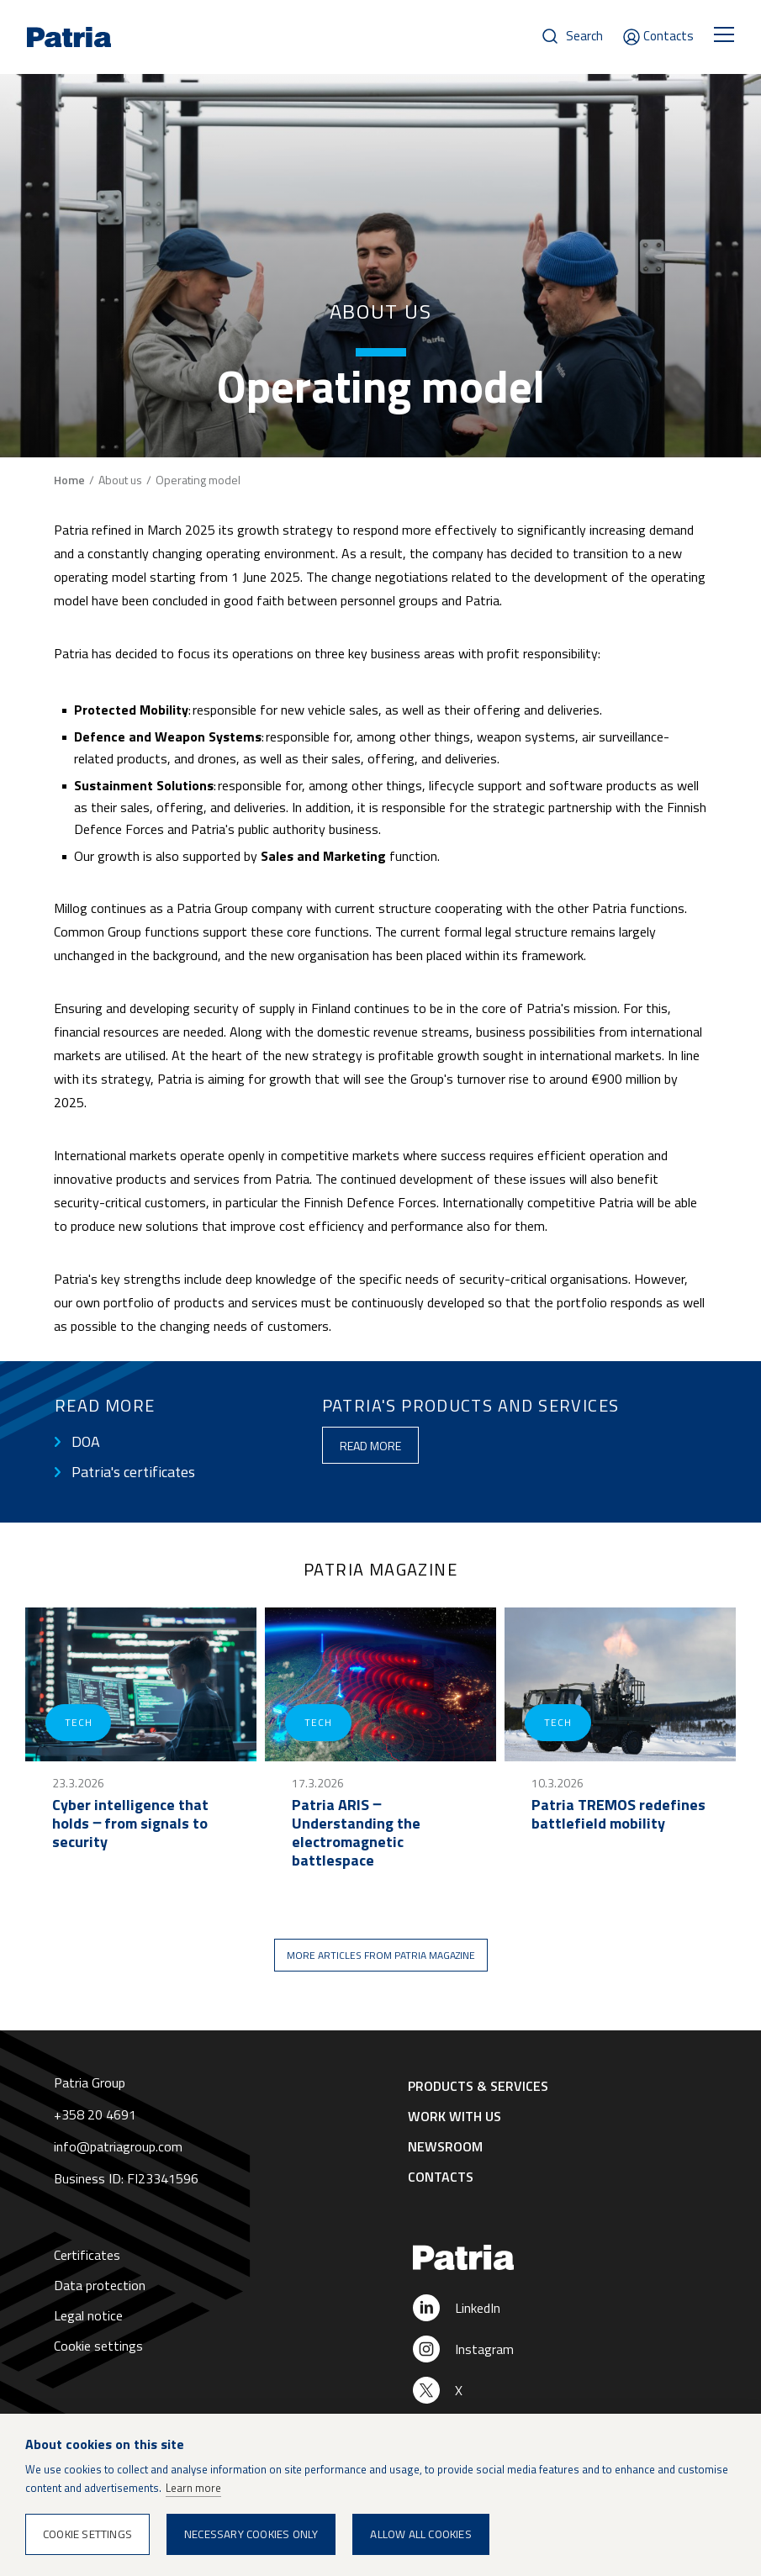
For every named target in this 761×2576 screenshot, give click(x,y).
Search (584, 35)
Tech (78, 1722)
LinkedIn (477, 2308)
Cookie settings (98, 2346)
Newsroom (445, 2146)
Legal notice (88, 2315)
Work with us (454, 2116)
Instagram (484, 2349)
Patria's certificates (133, 1472)
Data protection (99, 2285)
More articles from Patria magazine (381, 1955)
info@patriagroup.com (118, 2146)
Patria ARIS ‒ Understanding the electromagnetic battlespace (356, 1833)
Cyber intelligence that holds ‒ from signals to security (130, 1823)
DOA (85, 1442)
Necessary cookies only (251, 2534)
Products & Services (478, 2086)
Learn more (193, 2487)
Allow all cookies (420, 2534)
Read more (370, 1445)
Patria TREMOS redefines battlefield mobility (618, 1814)
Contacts (668, 35)
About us (120, 479)
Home (69, 480)
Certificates (87, 2255)
